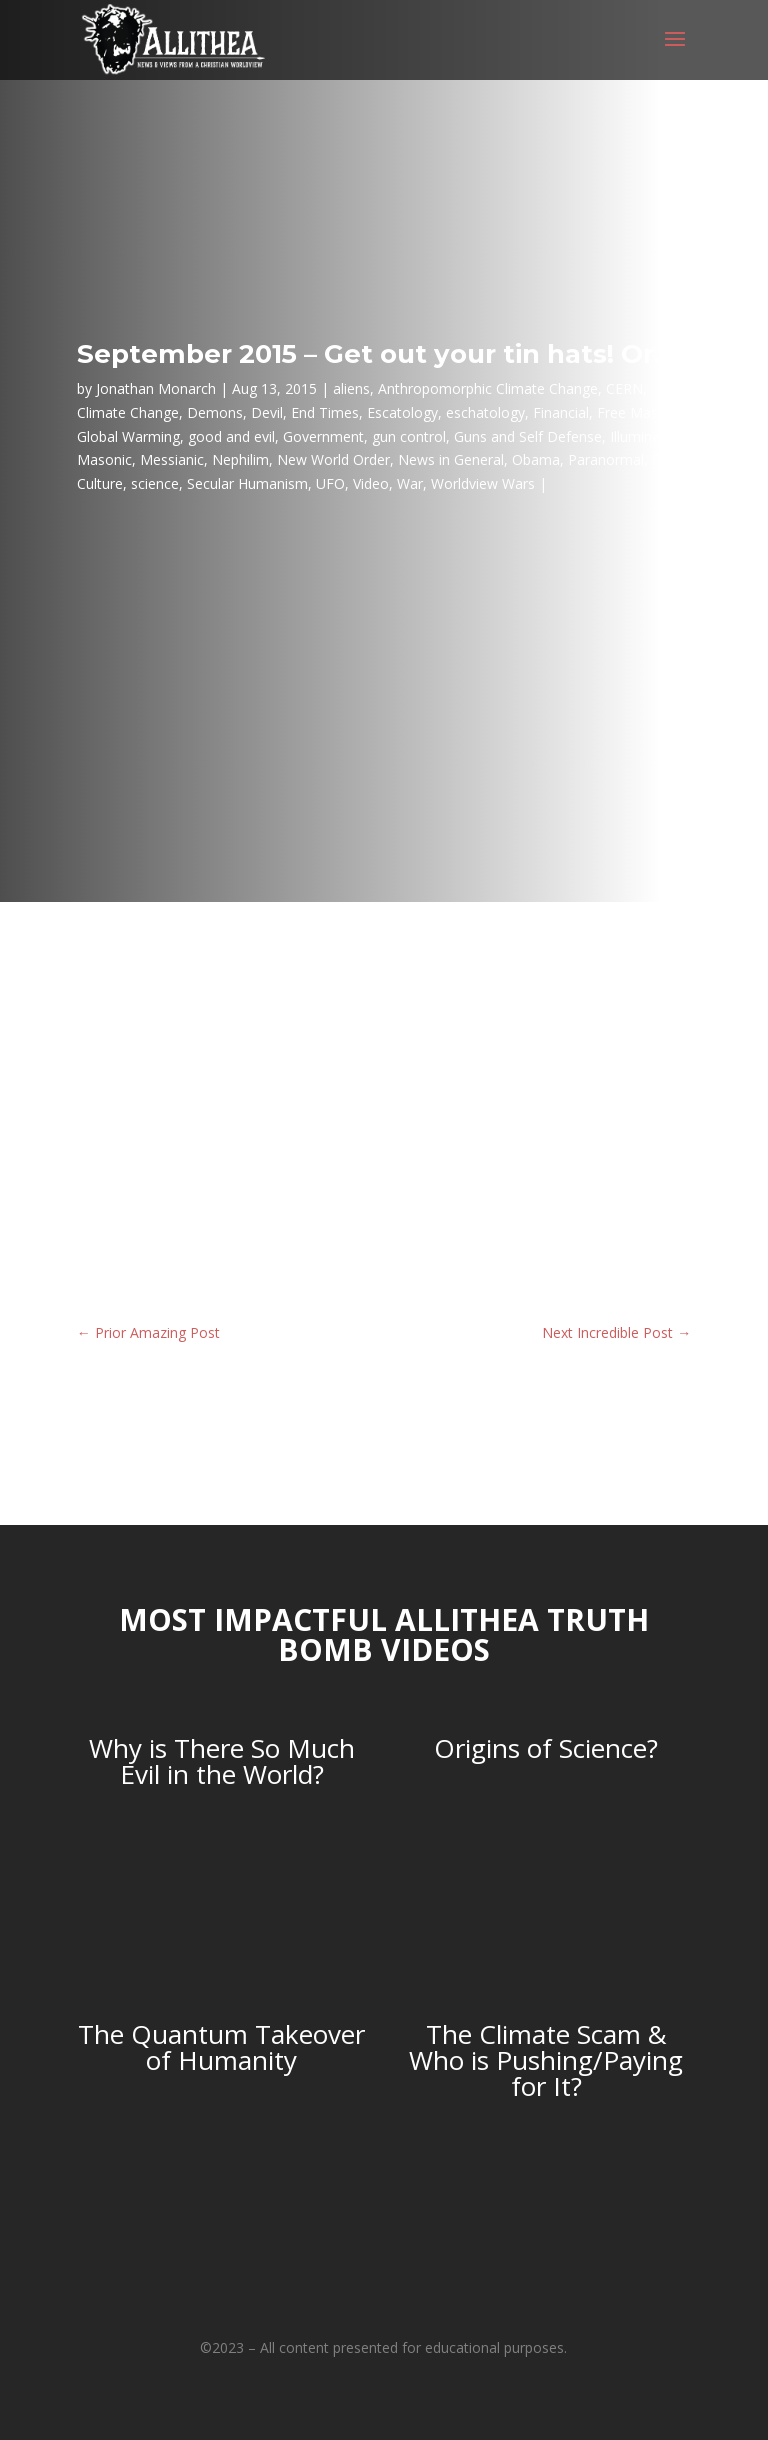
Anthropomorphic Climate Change (488, 388)
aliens (351, 388)
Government (323, 436)
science (155, 483)
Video (371, 483)
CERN (624, 388)
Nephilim (240, 459)
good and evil (231, 436)
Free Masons (639, 412)
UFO (330, 483)
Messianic (172, 459)
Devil (267, 412)
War (410, 483)
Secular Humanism (247, 483)
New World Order (333, 459)
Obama (536, 459)
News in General (451, 459)
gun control (409, 436)
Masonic (104, 459)
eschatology (485, 412)
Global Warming (128, 436)
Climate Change (128, 412)
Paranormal (606, 459)
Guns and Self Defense (528, 436)
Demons (215, 412)
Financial (561, 412)
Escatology (402, 412)
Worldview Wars (483, 483)
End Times (325, 412)
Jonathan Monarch (156, 388)
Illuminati (639, 436)
